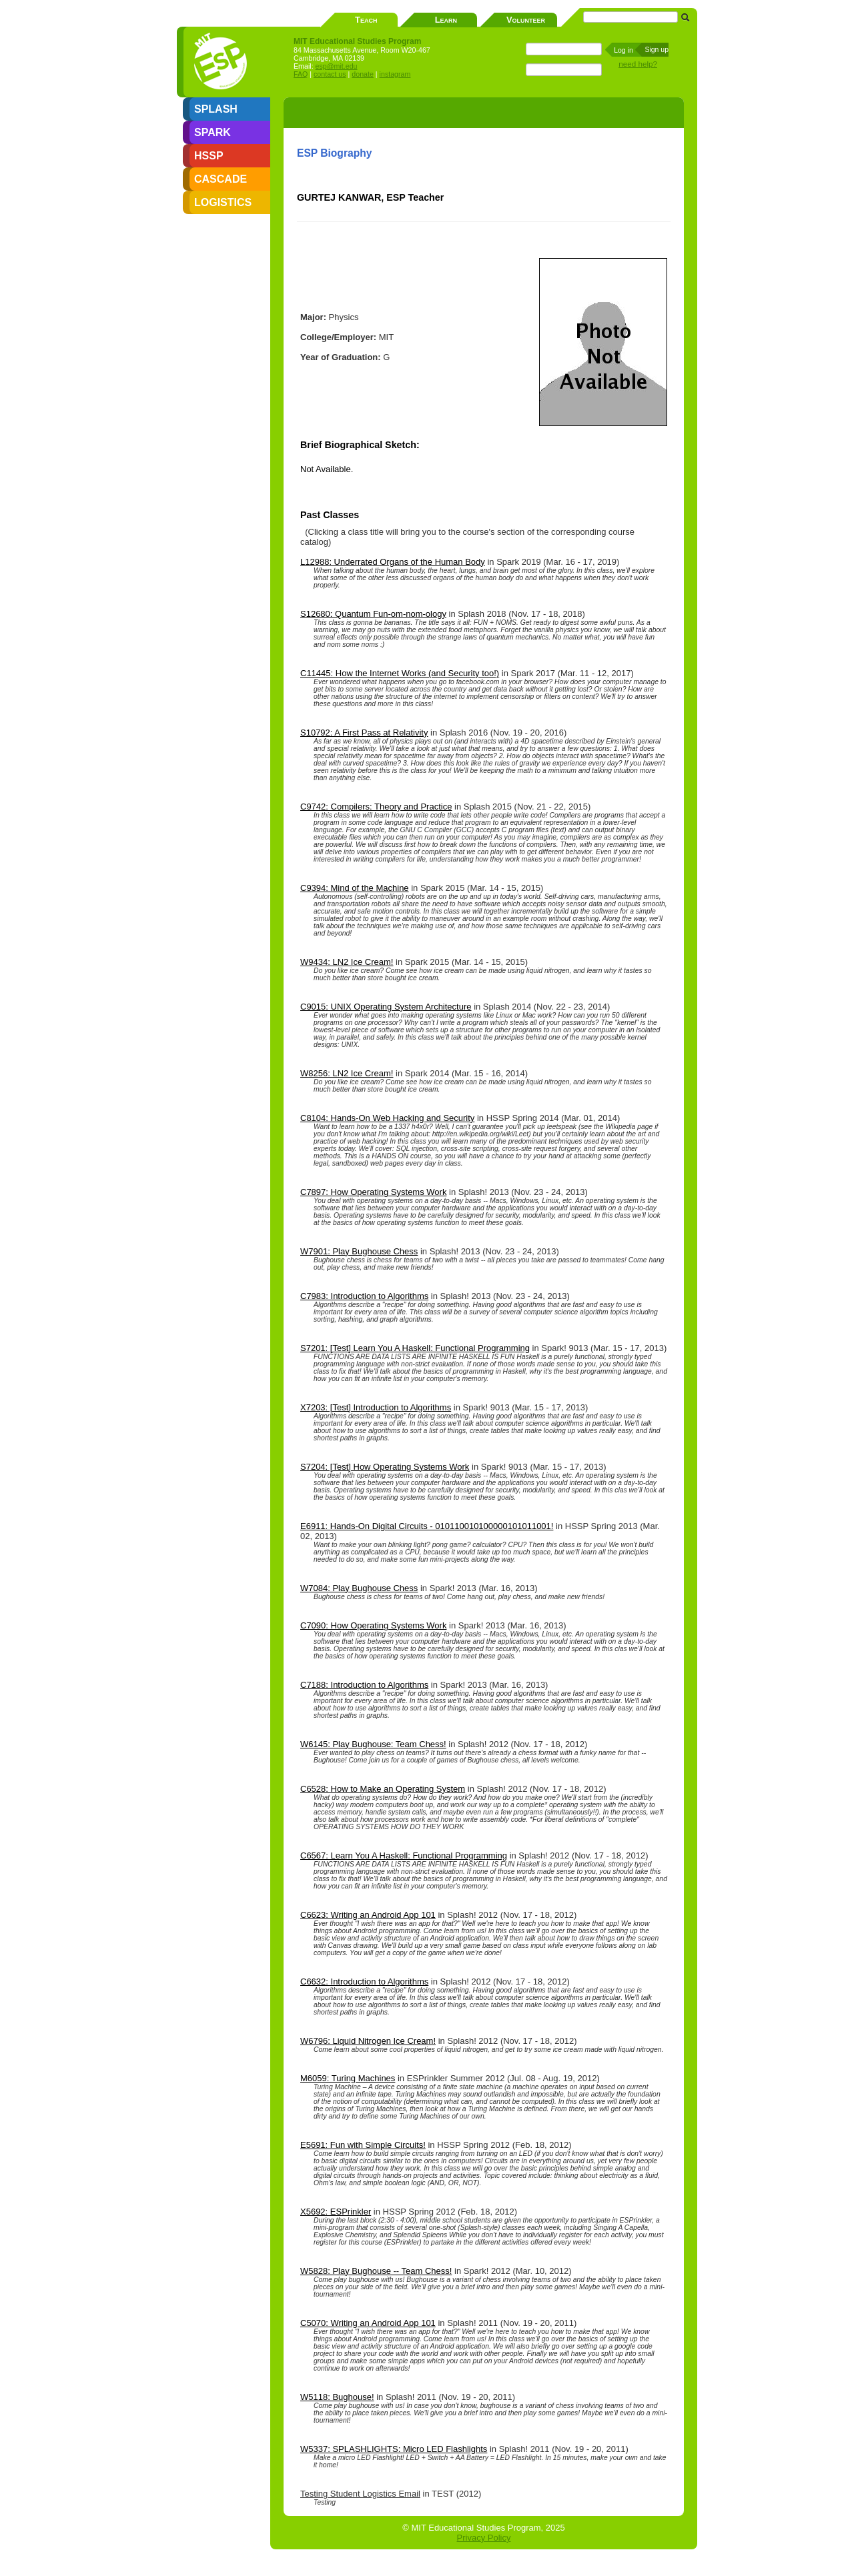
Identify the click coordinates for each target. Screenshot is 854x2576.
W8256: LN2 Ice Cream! (346, 1073)
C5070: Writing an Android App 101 (368, 2323)
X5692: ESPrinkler (335, 2212)
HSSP (209, 155)
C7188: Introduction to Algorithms (364, 1685)
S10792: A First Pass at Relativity (364, 733)
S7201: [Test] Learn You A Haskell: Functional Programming (415, 1348)
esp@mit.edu (337, 66)
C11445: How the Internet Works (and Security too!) (399, 673)
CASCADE (220, 179)
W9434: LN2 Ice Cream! (346, 962)
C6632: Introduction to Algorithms (364, 1982)
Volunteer (525, 20)
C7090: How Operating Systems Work (373, 1625)
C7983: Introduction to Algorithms (364, 1296)
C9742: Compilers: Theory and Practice (376, 807)
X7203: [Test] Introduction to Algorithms (375, 1407)
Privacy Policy (484, 2538)
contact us (330, 74)
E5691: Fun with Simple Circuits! (363, 2145)
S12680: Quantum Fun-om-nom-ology (373, 614)
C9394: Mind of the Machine (354, 888)
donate (363, 74)
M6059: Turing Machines (347, 2078)
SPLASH (216, 109)
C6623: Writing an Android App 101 (368, 1915)
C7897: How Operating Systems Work (373, 1192)
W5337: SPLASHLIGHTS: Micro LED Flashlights (393, 2449)
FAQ (301, 74)
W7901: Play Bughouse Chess (359, 1251)
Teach (366, 20)
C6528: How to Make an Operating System (382, 1789)
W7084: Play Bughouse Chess (359, 1588)
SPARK (212, 132)
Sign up (657, 49)
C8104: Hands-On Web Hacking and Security (387, 1118)
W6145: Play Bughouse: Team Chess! (373, 1744)
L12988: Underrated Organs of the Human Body (392, 562)
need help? (637, 63)
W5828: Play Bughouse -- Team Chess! (376, 2271)
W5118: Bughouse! (337, 2397)
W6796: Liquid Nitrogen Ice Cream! (368, 2041)
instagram (395, 74)
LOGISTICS (223, 202)
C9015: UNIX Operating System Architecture (386, 1007)
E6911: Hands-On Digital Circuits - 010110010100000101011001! (426, 1526)
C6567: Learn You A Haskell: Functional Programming (403, 1855)
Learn (446, 20)
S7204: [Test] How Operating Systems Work (384, 1467)
